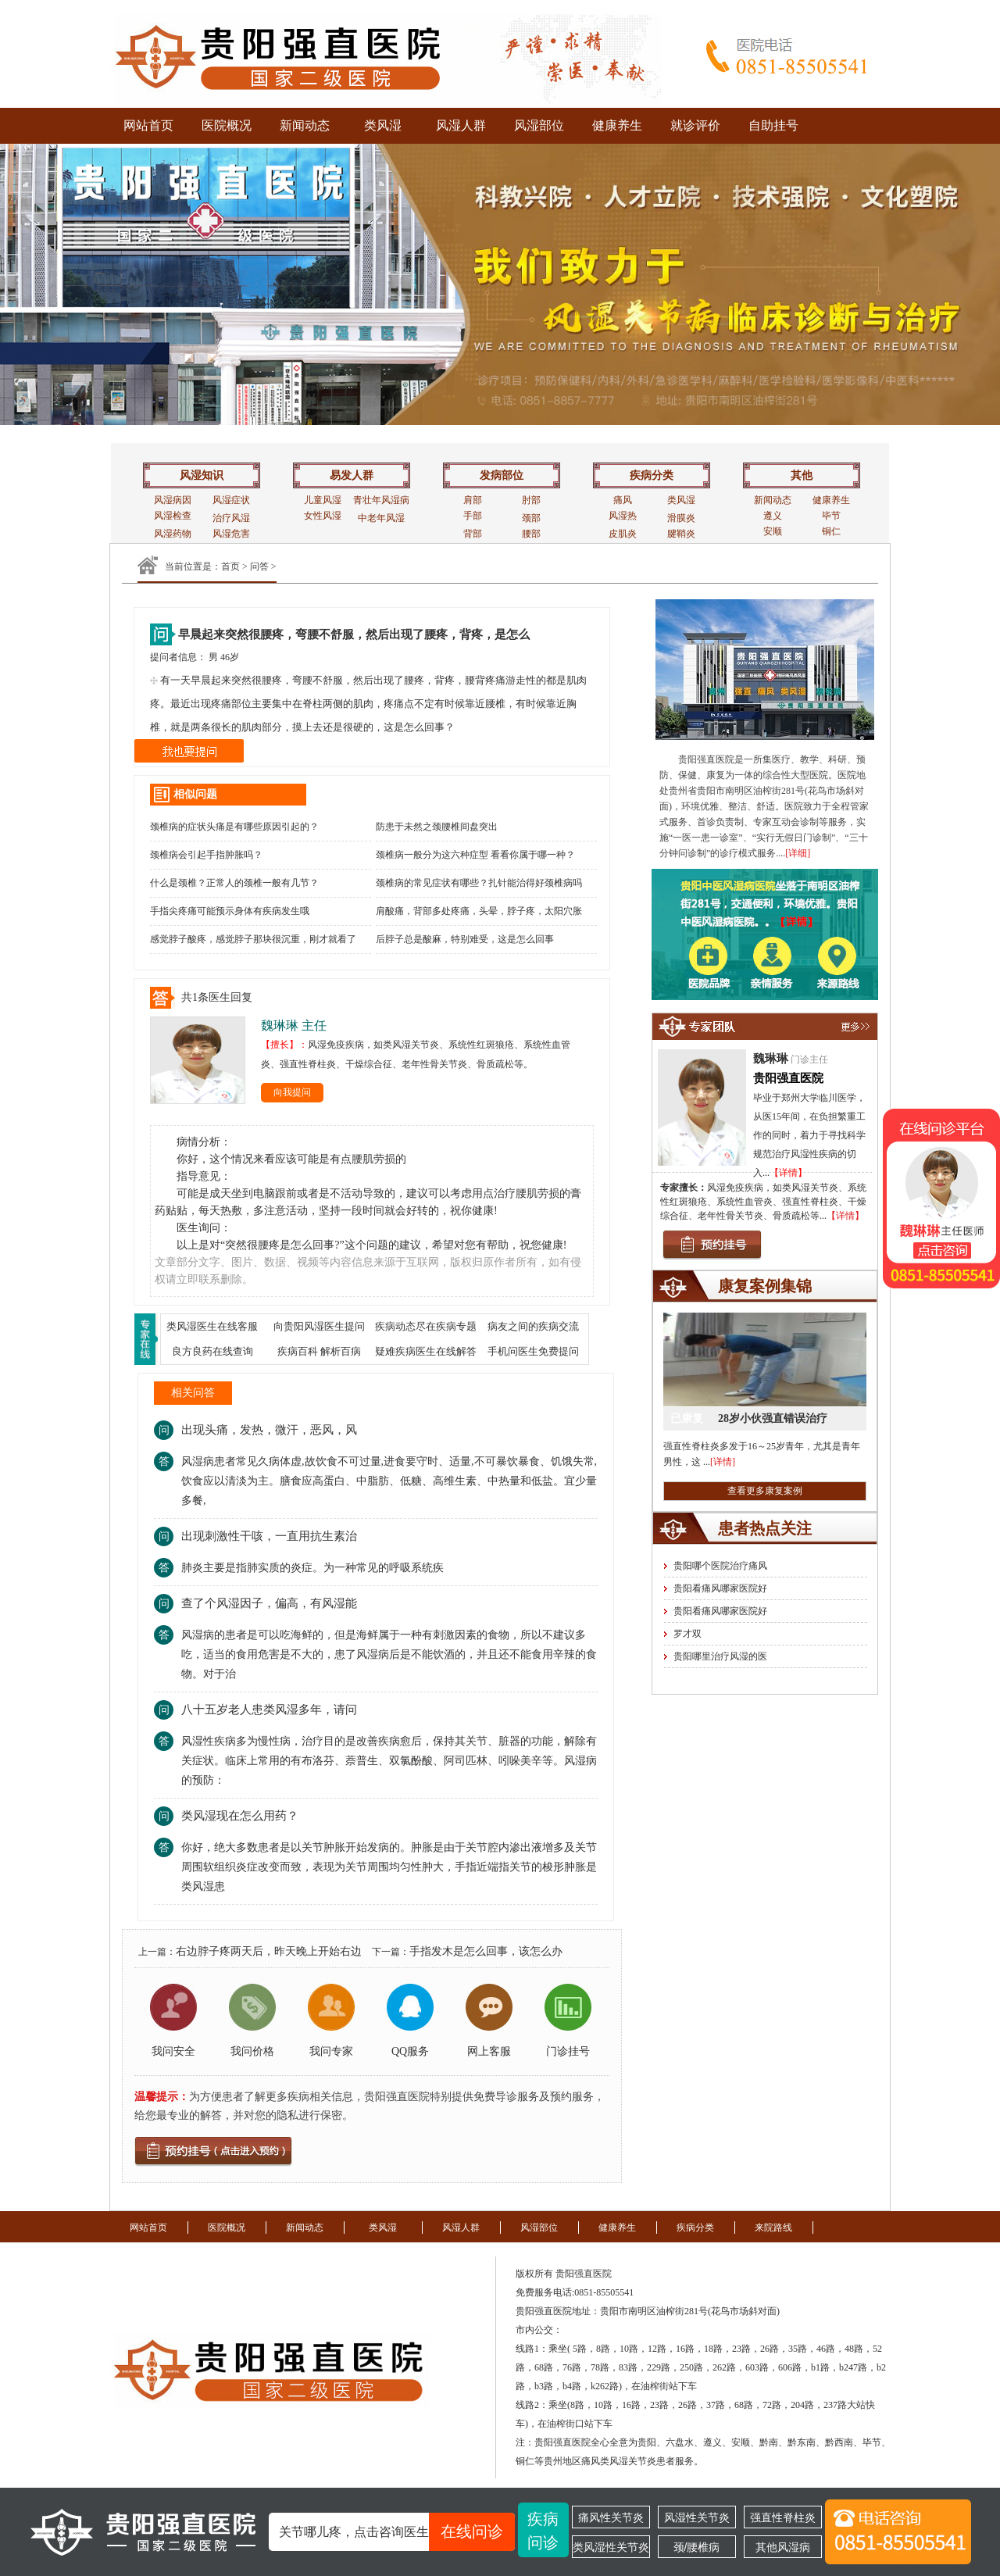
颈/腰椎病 (696, 2547)
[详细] (797, 853)
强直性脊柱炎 (783, 2517)
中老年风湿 (381, 518)
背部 (472, 533)
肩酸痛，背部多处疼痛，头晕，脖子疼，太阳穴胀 (479, 911)
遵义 (772, 515)
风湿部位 (539, 125)
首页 (230, 566)
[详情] (722, 1461)
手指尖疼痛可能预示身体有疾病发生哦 (229, 911)
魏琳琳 (770, 1058)
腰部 (531, 533)
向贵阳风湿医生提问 (319, 1326)
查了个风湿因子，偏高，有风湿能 (269, 1603)
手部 (472, 515)
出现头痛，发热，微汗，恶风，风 (269, 1430)
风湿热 (623, 515)
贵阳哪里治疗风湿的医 (720, 1656)
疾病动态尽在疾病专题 (426, 1326)
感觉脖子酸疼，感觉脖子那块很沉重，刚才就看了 (253, 939)
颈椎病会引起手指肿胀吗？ (206, 854)
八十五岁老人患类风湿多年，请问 (269, 1709)
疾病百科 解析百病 (319, 1351)
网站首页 (148, 125)
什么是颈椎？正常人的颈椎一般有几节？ (234, 882)
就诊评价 (695, 125)
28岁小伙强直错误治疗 (772, 1418)
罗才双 (687, 1633)
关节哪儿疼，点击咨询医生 (397, 2532)
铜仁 (831, 531)
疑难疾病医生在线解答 (426, 1351)
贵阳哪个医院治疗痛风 (720, 1565)
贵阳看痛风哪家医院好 (720, 1588)
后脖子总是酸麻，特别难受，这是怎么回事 (465, 939)
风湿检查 (172, 515)
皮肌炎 (623, 533)
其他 (801, 475)
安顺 (772, 531)
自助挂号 (773, 125)
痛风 (622, 500)
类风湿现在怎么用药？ (239, 1816)
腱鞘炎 (681, 533)
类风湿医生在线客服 (212, 1326)
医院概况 (227, 125)
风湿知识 (201, 475)
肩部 (472, 500)
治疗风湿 (231, 518)
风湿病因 (172, 500)
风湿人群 (461, 125)
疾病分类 (651, 475)
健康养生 (617, 125)
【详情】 (788, 1172)
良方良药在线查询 (212, 1351)
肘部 (531, 500)
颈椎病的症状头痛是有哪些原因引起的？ (234, 826)
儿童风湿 (322, 500)
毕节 (831, 515)
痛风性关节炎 (611, 2517)
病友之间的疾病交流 (533, 1326)
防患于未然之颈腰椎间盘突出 (437, 826)
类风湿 (383, 125)
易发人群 (351, 475)
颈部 (531, 518)
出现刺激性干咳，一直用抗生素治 (269, 1536)
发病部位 (501, 475)
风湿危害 (231, 533)
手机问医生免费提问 (533, 1351)
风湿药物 (172, 533)
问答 (259, 566)
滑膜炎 (681, 518)
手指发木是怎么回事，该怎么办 (485, 1951)
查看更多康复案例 (764, 1490)
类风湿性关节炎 (611, 2547)
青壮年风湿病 (381, 500)
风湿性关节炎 (697, 2517)
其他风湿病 (782, 2547)
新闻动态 (305, 125)
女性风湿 (322, 515)
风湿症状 (231, 500)
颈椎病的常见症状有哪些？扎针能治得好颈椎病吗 (479, 882)
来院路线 (773, 2227)
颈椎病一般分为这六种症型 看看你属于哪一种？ (475, 854)
